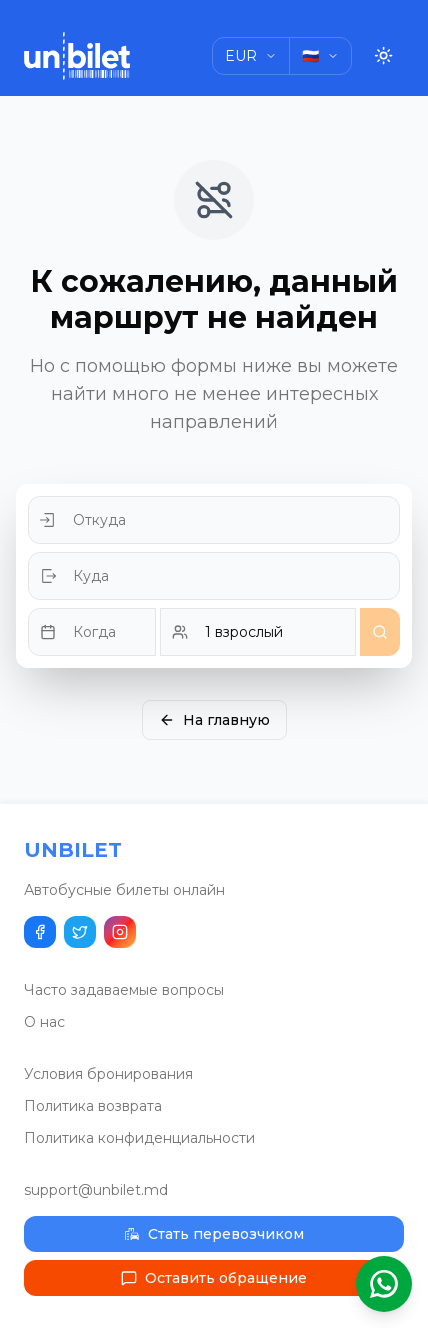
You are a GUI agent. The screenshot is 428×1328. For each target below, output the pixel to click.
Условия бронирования (108, 1074)
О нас (44, 1022)
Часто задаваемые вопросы (124, 990)
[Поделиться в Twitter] (80, 932)
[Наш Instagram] (120, 932)
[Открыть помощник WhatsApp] (384, 1284)
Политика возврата (93, 1106)
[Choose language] (320, 56)
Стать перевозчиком (214, 1234)
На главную (214, 720)
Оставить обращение (214, 1278)
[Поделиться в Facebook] (40, 932)
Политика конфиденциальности (139, 1138)
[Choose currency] (251, 56)
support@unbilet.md (96, 1190)
